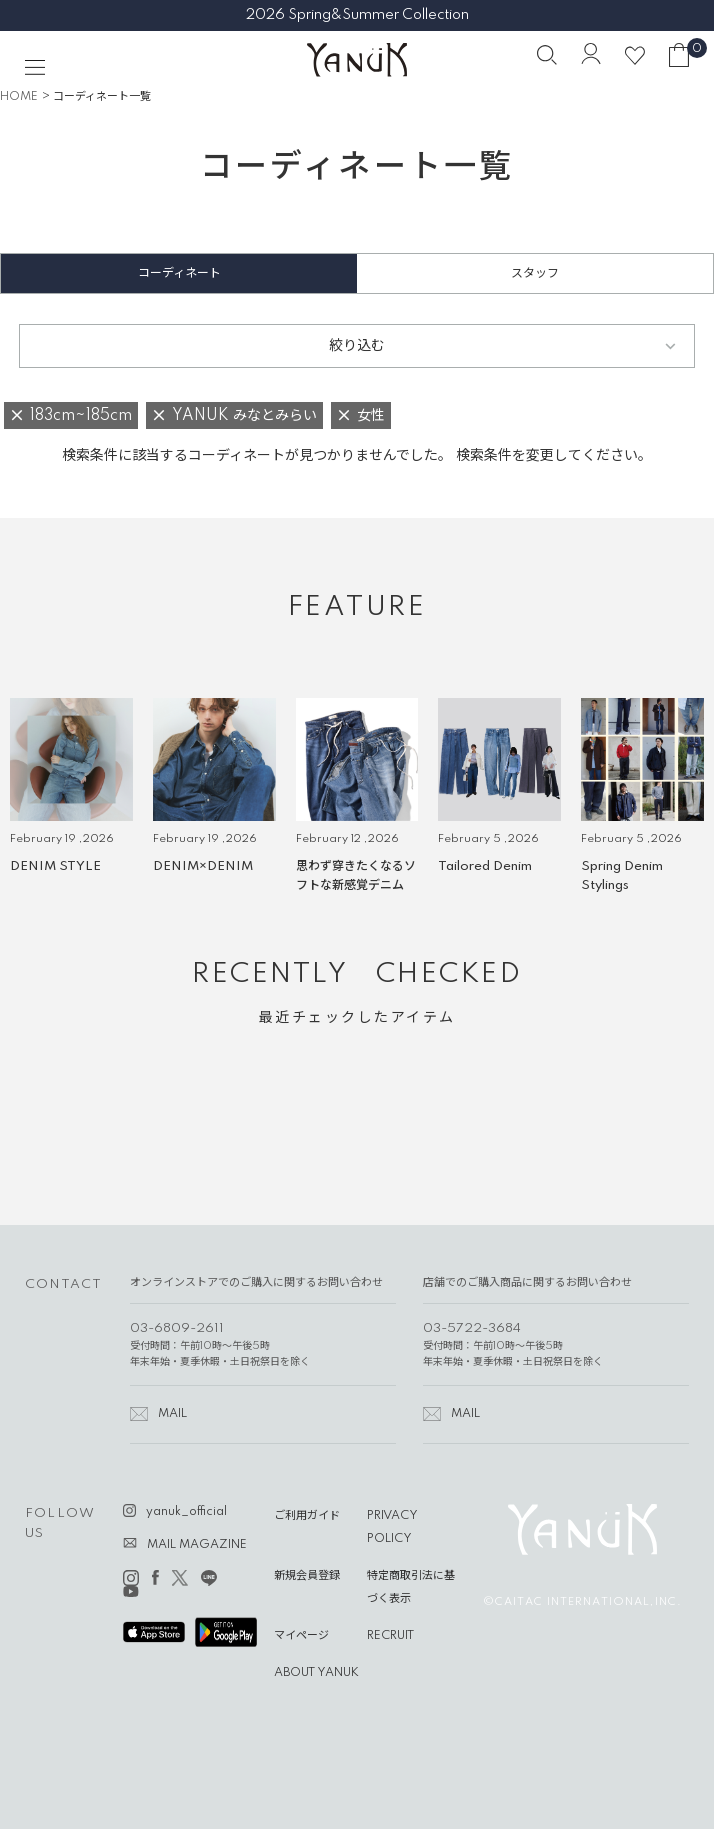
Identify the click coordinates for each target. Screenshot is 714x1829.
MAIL (172, 1414)
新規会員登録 (307, 1576)
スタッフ (535, 273)
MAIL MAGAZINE (197, 1545)
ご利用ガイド (307, 1516)
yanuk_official (186, 1512)
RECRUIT (390, 1636)
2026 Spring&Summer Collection (357, 15)
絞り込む (357, 346)
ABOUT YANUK (316, 1673)
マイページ (301, 1636)
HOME (19, 97)
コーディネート (179, 273)
